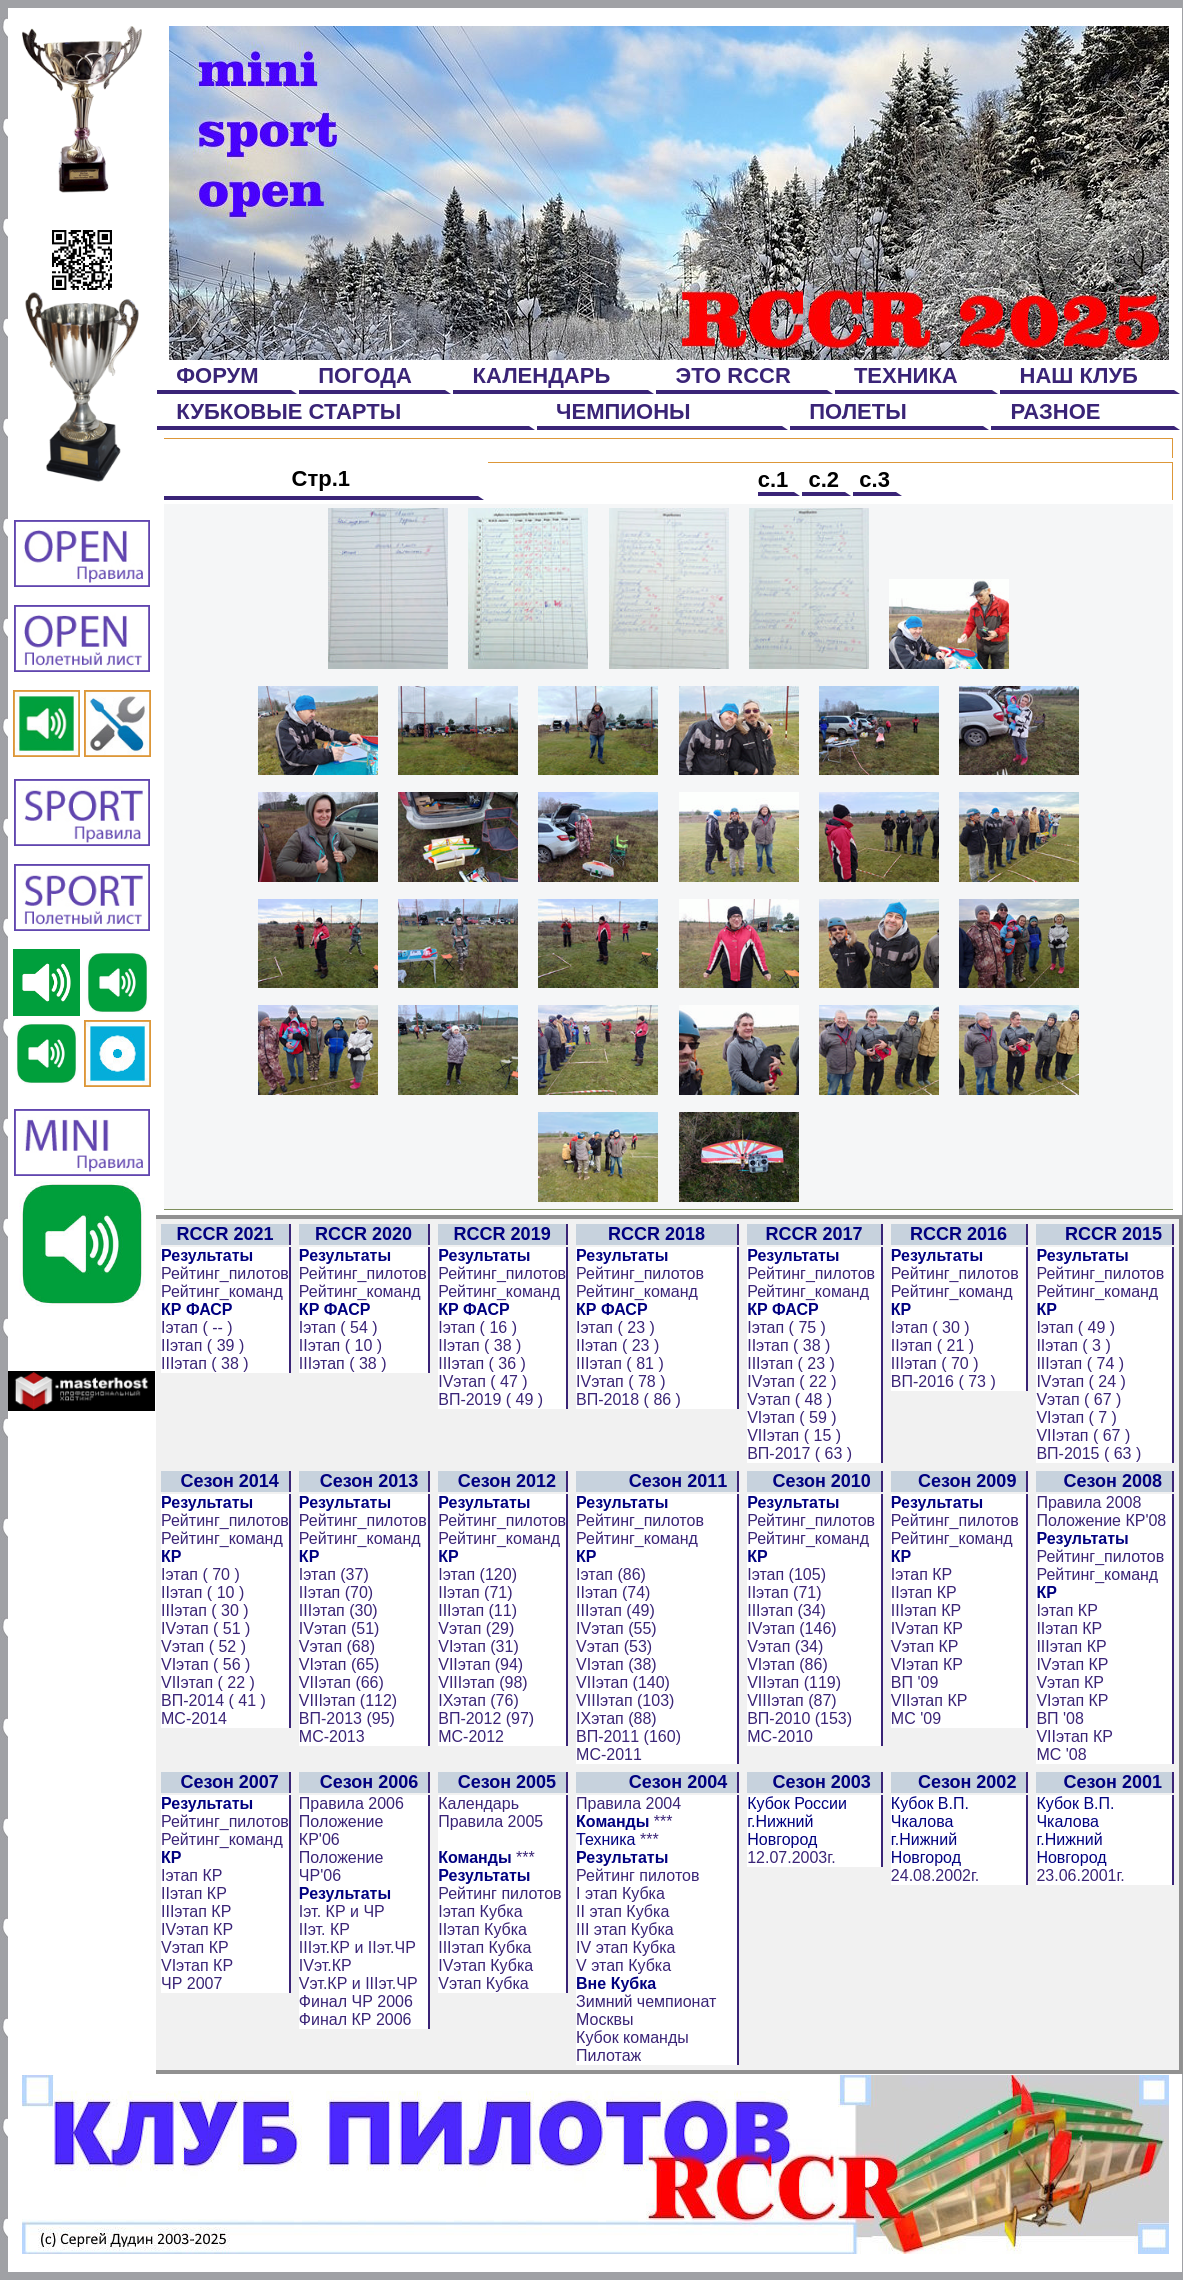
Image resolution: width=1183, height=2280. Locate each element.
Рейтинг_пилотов (225, 1273)
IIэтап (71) (475, 1592)
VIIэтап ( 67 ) (1083, 1435)
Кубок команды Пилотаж (632, 2046)
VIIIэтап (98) (482, 1682)
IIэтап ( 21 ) (932, 1345)
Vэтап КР (925, 1646)
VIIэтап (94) (480, 1664)
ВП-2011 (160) (628, 1736)
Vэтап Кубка (483, 1983)
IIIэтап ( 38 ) (205, 1363)
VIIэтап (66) (341, 1682)
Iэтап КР (921, 1574)
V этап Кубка (623, 1965)
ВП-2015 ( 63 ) (1088, 1453)
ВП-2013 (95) (347, 1718)
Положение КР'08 (1101, 1520)
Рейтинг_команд (222, 1291)
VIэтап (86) (787, 1664)
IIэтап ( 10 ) (340, 1345)
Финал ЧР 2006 (356, 2001)
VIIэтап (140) (623, 1682)
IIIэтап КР (926, 1610)
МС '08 (1061, 1754)
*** (525, 1857)
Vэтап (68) (337, 1646)
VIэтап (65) (339, 1664)
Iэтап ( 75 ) (786, 1327)
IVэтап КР (927, 1628)
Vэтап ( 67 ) (1078, 1399)
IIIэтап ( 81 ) (620, 1363)
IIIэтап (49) (615, 1610)
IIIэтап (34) (786, 1610)
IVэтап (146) (791, 1628)
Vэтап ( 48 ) (789, 1399)
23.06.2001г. (1080, 1875)
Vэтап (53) (614, 1646)
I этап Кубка (620, 1893)
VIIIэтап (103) (625, 1700)
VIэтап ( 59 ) (791, 1417)
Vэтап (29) (476, 1628)
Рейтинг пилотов (499, 1893)
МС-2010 (780, 1736)
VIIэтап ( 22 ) (208, 1682)
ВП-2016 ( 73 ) (943, 1381)
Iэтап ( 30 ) (930, 1327)
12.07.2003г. (791, 1857)
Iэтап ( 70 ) (200, 1574)
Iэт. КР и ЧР (342, 1911)
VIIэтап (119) (794, 1682)
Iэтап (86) (611, 1574)
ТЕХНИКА (906, 375)
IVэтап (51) (339, 1628)
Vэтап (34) (785, 1646)
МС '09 (916, 1718)
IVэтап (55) (616, 1628)
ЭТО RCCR (733, 375)
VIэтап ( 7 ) (1076, 1417)
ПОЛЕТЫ (858, 411)
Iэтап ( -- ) (197, 1327)
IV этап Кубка (625, 1947)
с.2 (823, 479)
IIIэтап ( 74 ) (1080, 1363)
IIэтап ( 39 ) (202, 1345)
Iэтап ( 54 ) (338, 1327)
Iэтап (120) (477, 1574)
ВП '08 (1059, 1718)
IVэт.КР (325, 1965)
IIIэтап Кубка (484, 1947)
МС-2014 (194, 1718)
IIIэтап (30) (338, 1610)
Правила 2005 (490, 1821)
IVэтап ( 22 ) (791, 1381)
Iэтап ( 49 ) (1075, 1327)
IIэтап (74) (613, 1592)
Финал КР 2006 (355, 2019)
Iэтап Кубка (480, 1911)
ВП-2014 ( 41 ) (213, 1700)
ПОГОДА (365, 375)
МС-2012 (471, 1736)
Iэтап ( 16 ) (477, 1327)
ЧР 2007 (191, 1983)
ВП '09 (914, 1682)
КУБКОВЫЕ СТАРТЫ (289, 411)
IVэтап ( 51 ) (205, 1628)
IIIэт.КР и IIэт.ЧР (357, 1947)
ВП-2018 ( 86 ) (628, 1399)
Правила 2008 (1088, 1502)
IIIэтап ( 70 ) (935, 1363)
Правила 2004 (628, 1803)
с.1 (776, 479)
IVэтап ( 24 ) (1080, 1381)
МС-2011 (609, 1754)
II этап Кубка (622, 1911)
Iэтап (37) (334, 1574)
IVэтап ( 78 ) (620, 1381)
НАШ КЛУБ (1078, 375)
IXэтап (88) (616, 1718)
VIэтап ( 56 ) (205, 1664)
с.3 (874, 479)
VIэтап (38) (616, 1664)
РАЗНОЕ (1055, 411)
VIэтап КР (927, 1664)
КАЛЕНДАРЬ (541, 375)
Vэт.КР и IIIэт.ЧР (358, 1983)
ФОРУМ (217, 375)
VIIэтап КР (929, 1700)
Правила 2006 (351, 1803)
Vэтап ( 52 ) (203, 1646)
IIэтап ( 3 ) (1073, 1345)
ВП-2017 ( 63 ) (799, 1453)
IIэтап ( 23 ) (617, 1345)
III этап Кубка (625, 1929)
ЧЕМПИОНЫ (623, 411)
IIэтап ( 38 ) (479, 1345)
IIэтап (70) (336, 1592)
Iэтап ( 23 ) (615, 1327)
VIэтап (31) (478, 1646)
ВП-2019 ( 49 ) (490, 1399)
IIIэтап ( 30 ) (205, 1610)
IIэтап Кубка (482, 1929)
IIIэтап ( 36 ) (482, 1363)
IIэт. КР (324, 1929)
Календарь (478, 1803)
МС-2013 (332, 1736)
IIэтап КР (924, 1592)
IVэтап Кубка (485, 1965)
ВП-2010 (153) (799, 1718)
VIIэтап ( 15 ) (794, 1435)
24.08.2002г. (935, 1875)
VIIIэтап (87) (791, 1700)
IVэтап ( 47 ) (482, 1381)
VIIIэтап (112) (348, 1700)
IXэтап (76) (478, 1700)
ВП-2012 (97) (486, 1718)
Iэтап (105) (786, 1574)
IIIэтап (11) (477, 1610)
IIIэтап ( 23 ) (791, 1363)
